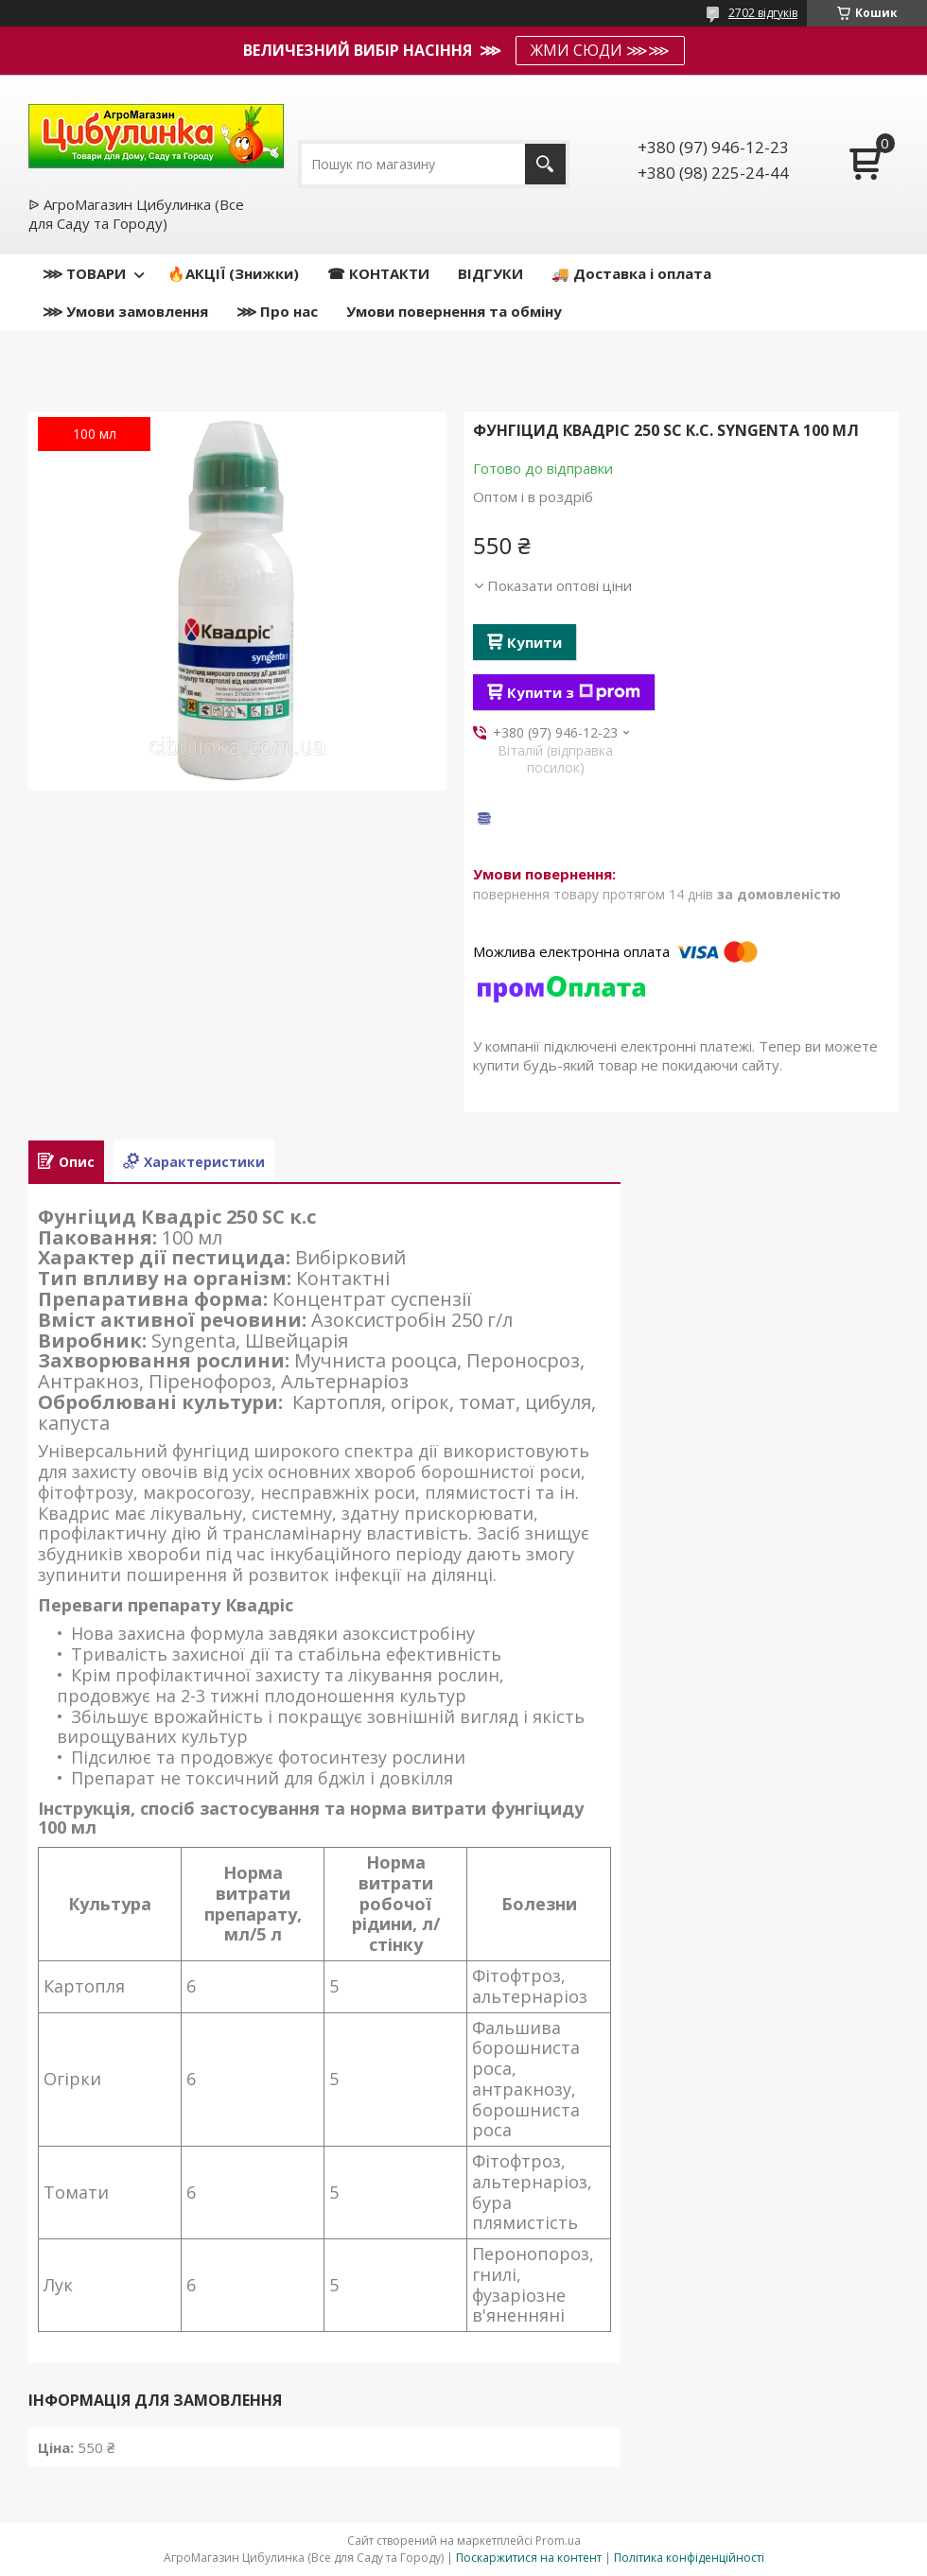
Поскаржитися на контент (529, 2558)
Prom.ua (558, 2540)
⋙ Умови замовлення (125, 311)
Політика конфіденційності (689, 2558)
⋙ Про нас (277, 311)
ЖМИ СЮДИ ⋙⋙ (600, 50)
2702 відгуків (762, 13)
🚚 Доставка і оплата (631, 273)
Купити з (573, 692)
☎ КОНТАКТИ (378, 273)
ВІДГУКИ (490, 273)
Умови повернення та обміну (454, 311)
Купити (534, 642)
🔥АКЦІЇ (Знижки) (233, 273)
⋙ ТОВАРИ (84, 273)
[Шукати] (545, 164)
